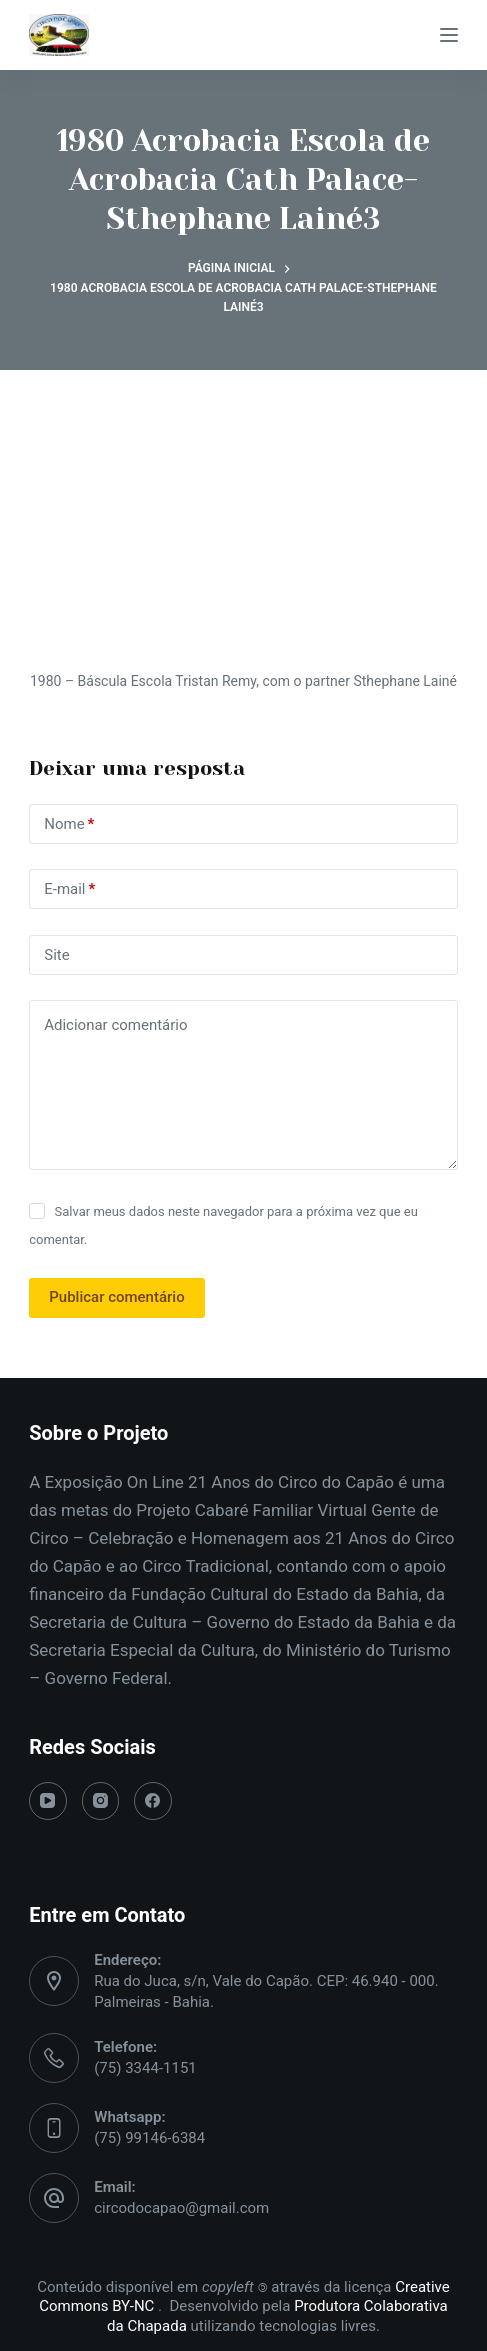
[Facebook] (153, 1801)
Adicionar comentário (115, 1025)
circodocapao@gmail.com (181, 2208)
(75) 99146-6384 (149, 2138)
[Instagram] (101, 1801)
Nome (69, 824)
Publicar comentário (116, 1297)
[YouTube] (48, 1801)
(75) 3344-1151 (145, 2068)
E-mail (69, 889)
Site (56, 955)
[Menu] (449, 35)
